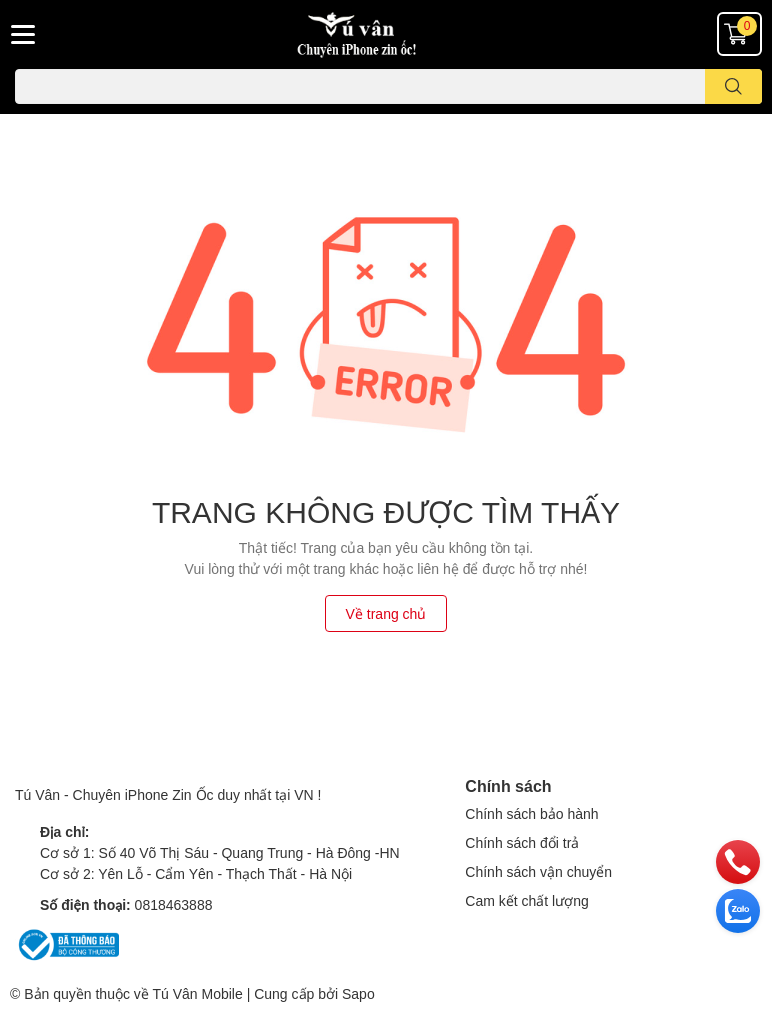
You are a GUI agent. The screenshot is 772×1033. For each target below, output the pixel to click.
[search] (733, 86)
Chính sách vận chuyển (538, 871)
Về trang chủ (386, 613)
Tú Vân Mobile (197, 993)
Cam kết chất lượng (526, 900)
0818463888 (174, 904)
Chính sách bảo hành (531, 813)
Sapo (358, 993)
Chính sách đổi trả (522, 842)
